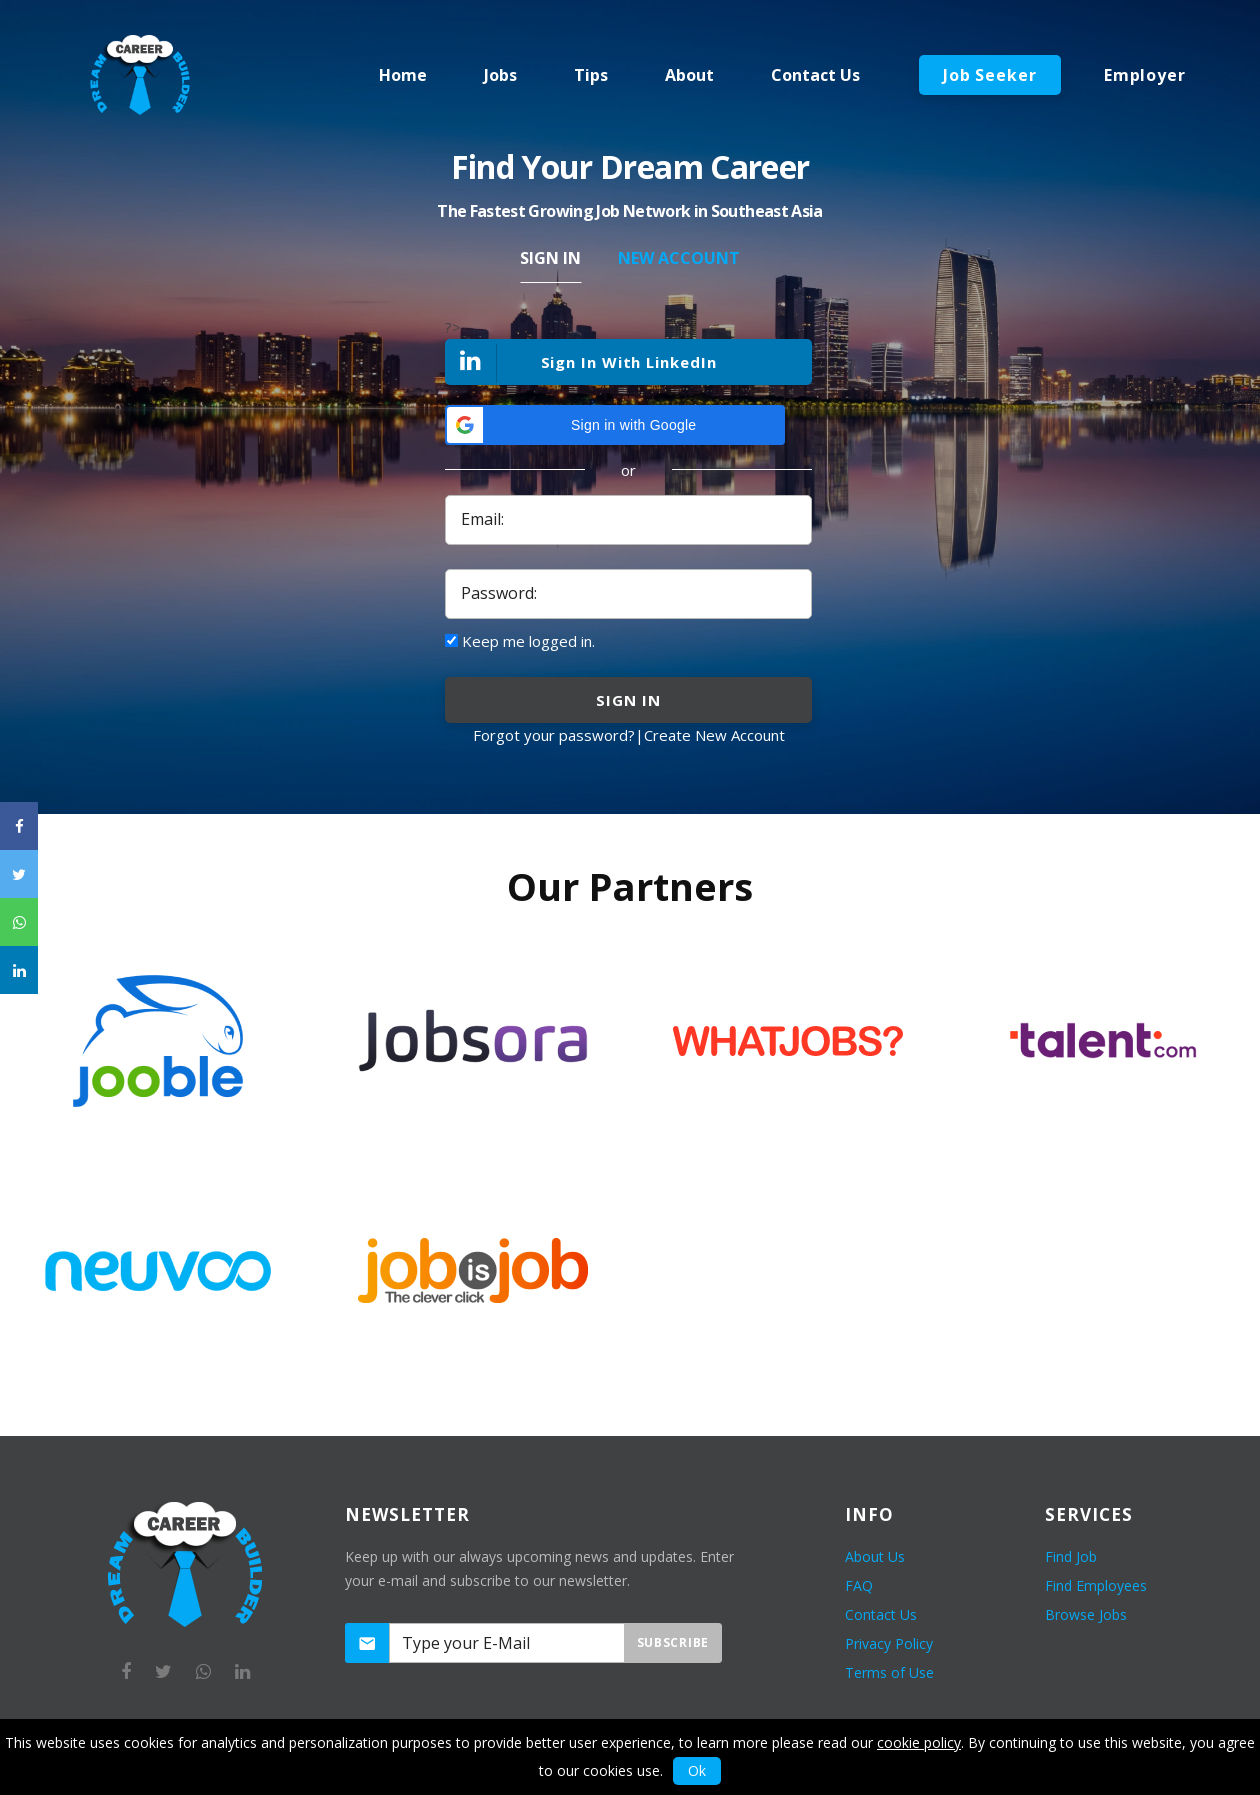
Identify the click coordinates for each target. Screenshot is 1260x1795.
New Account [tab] (679, 258)
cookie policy (919, 1742)
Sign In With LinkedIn (582, 363)
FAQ (859, 1585)
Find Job (1071, 1556)
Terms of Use (889, 1672)
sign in (628, 700)
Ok (697, 1770)
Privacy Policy (889, 1643)
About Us (875, 1556)
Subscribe (673, 1642)
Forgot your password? (554, 735)
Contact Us (881, 1614)
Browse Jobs (1086, 1614)
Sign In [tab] (550, 258)
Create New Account (714, 735)
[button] (615, 425)
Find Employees (1096, 1585)
